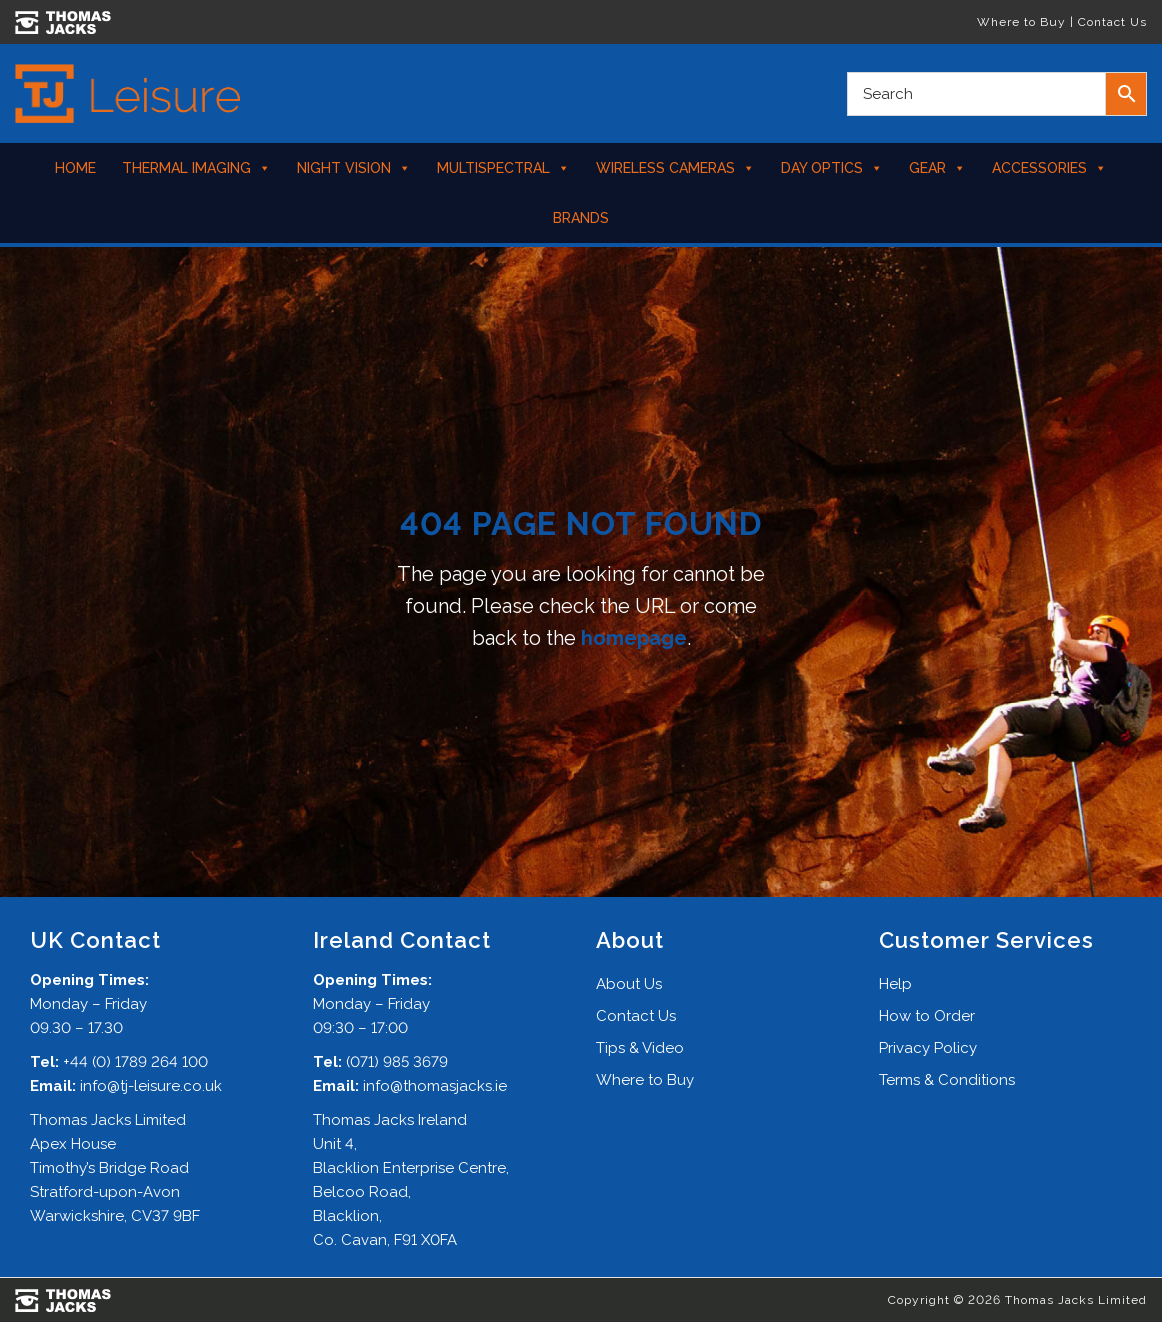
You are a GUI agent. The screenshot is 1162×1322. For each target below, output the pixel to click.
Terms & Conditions (947, 1080)
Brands (581, 218)
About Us (629, 984)
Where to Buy (1021, 22)
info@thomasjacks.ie (435, 1086)
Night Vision (354, 168)
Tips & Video (640, 1048)
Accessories (1049, 168)
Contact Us (1112, 22)
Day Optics (832, 168)
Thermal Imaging (196, 168)
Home (75, 168)
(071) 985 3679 (397, 1062)
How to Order (927, 1016)
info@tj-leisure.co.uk (151, 1086)
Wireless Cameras (675, 168)
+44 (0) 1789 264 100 (135, 1062)
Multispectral (503, 168)
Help (895, 984)
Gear (937, 168)
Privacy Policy (928, 1048)
